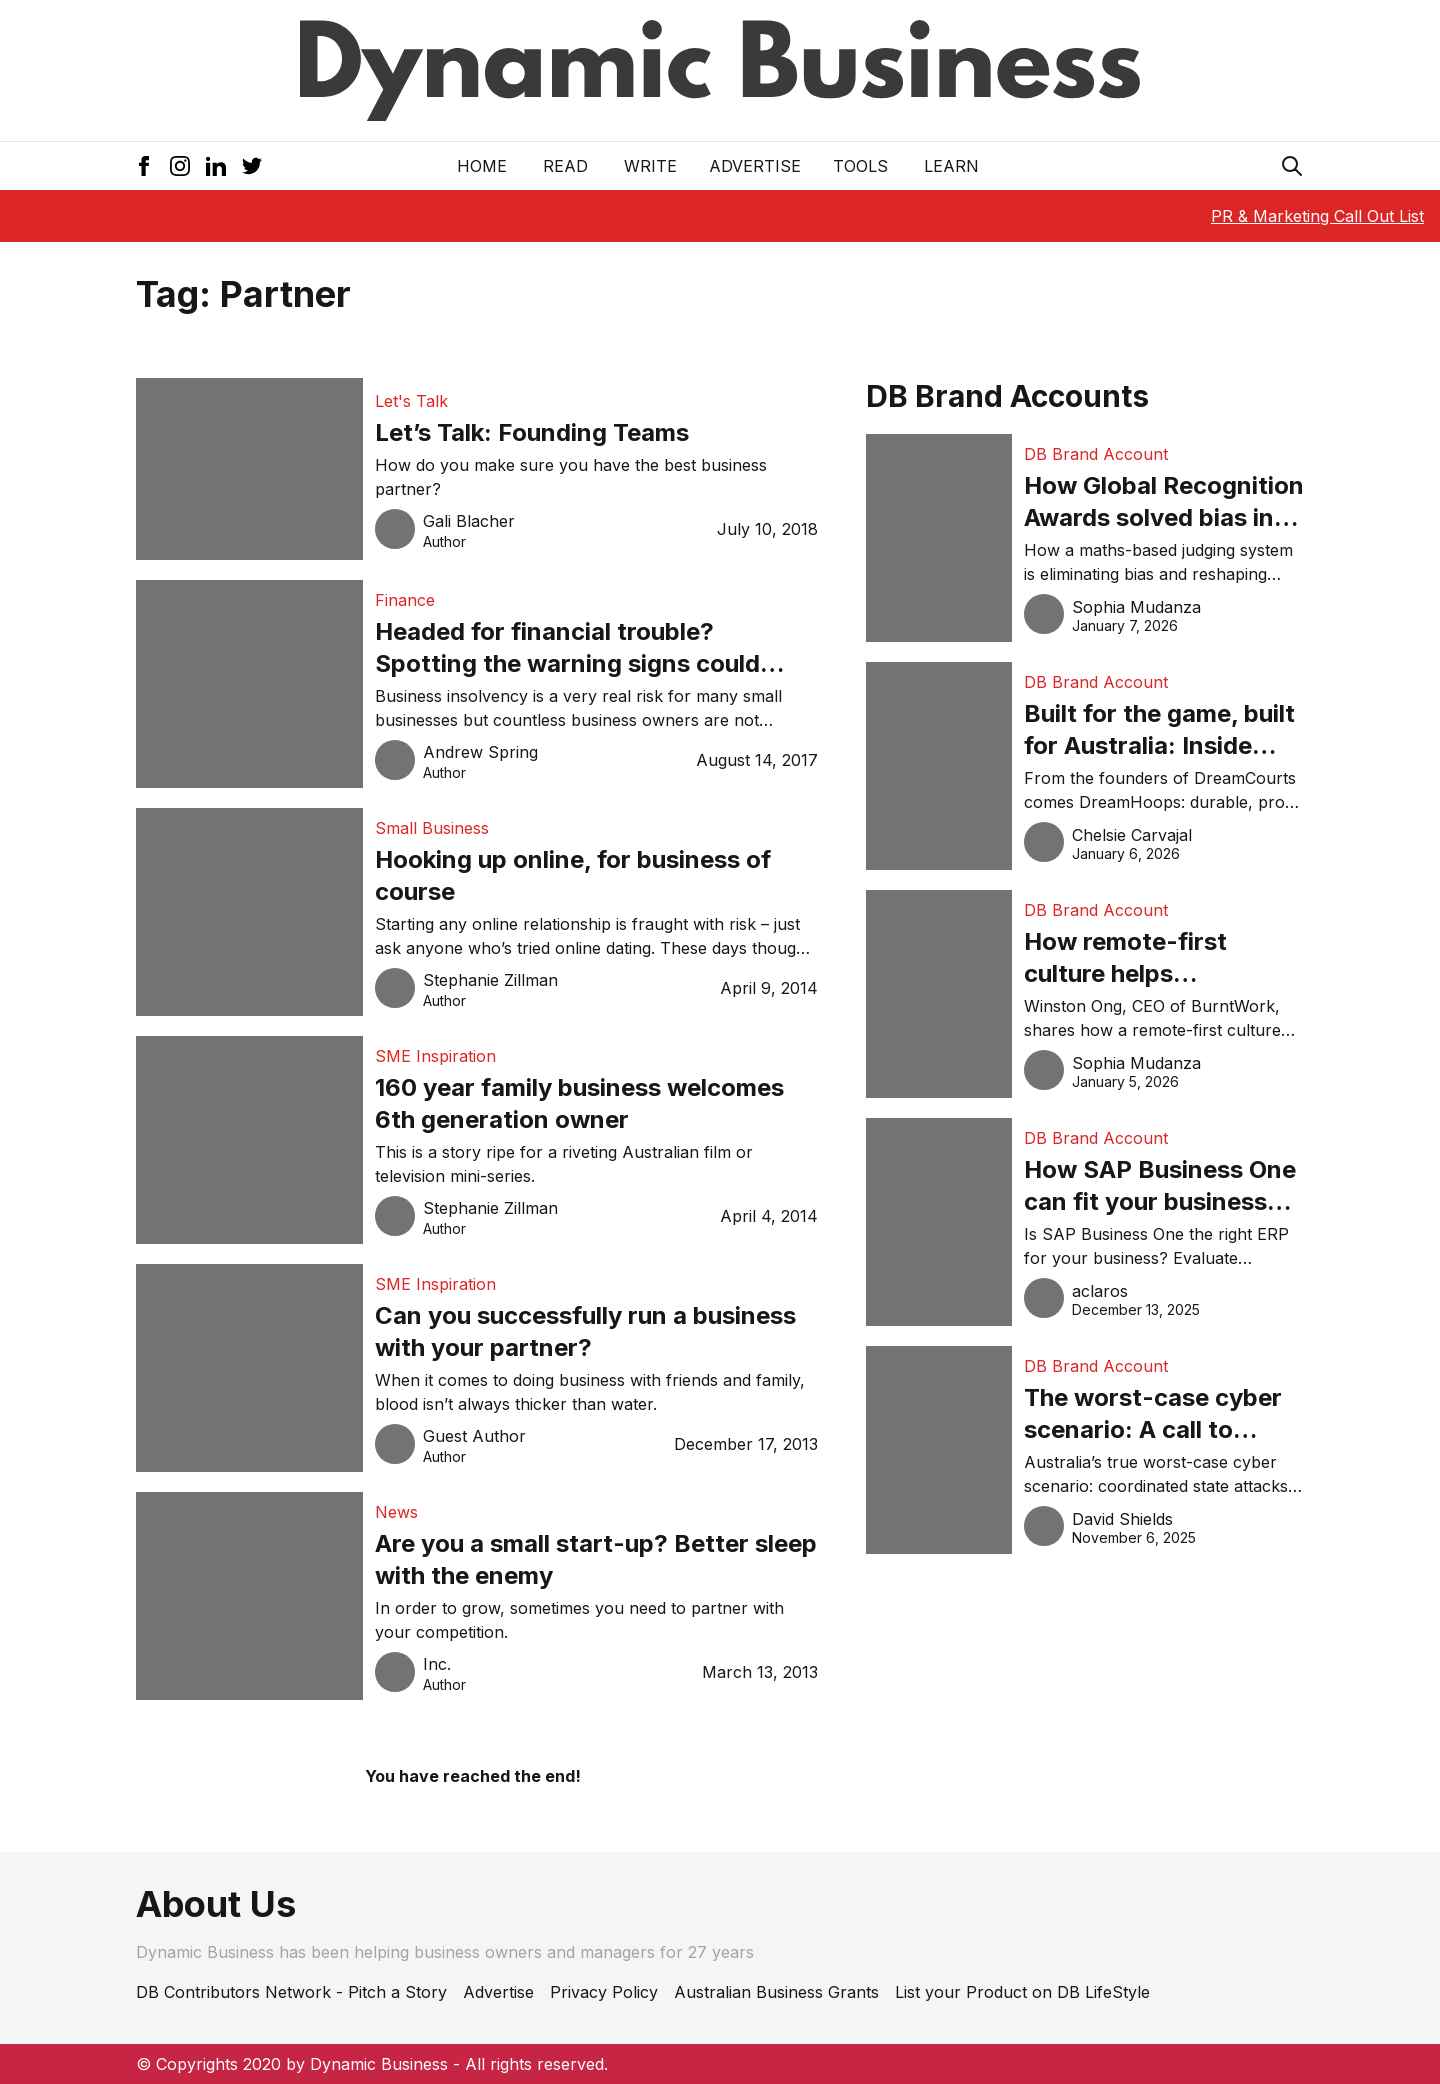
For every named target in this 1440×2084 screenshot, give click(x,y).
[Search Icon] (1292, 166)
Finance (405, 600)
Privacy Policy (604, 1992)
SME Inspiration (435, 1056)
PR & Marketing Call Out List (1317, 216)
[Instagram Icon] (180, 166)
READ (565, 166)
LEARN (951, 166)
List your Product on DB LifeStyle (1022, 1992)
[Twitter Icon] (252, 166)
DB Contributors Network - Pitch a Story (291, 1992)
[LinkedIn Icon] (216, 166)
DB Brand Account (1096, 454)
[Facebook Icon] (144, 166)
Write (650, 166)
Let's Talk (411, 401)
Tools (860, 166)
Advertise (755, 166)
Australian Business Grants (776, 1992)
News (396, 1512)
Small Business (432, 828)
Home (482, 166)
